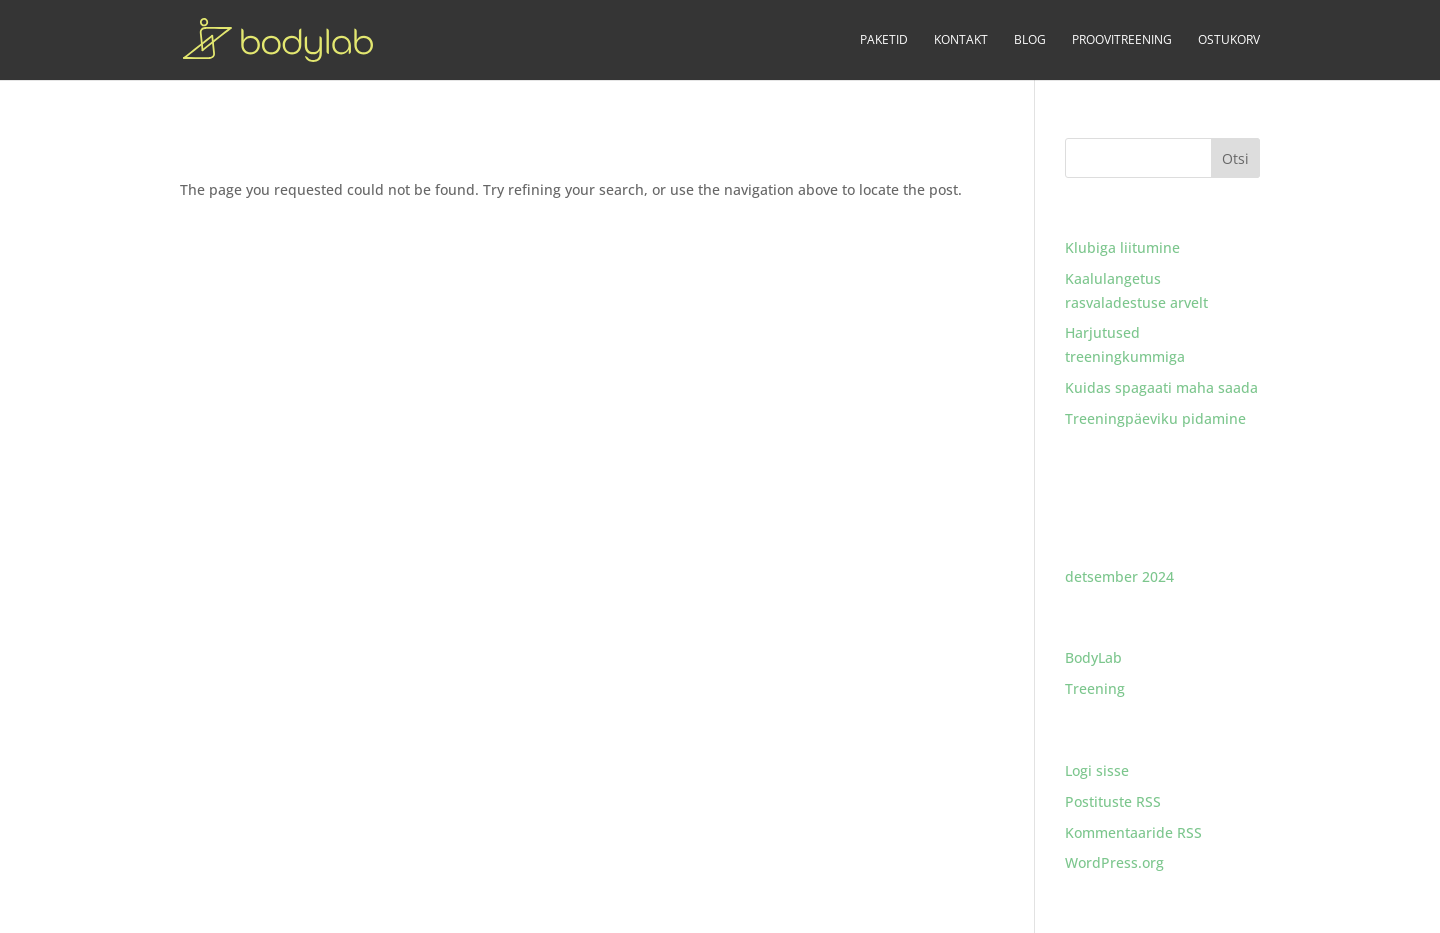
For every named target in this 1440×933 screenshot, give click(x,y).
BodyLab (1093, 657)
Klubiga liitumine (1122, 247)
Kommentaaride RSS (1133, 832)
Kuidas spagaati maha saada (1161, 387)
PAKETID (884, 40)
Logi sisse (1097, 770)
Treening (1095, 688)
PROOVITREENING (1122, 40)
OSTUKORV (1229, 40)
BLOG (1030, 40)
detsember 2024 (1119, 576)
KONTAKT (961, 40)
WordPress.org (1114, 862)
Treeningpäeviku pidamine (1155, 418)
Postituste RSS (1113, 801)
